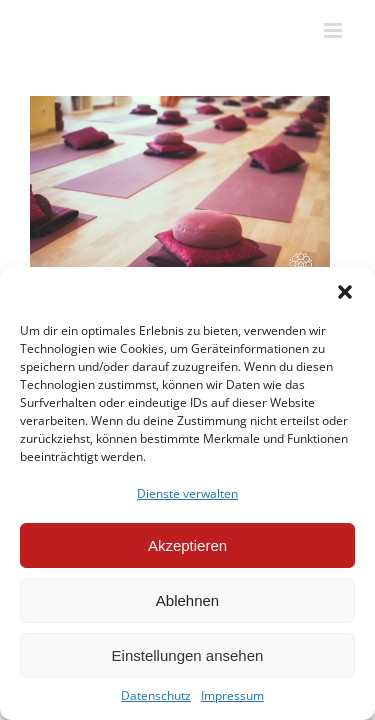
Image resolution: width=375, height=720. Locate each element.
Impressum (232, 696)
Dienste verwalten (187, 493)
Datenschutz (156, 696)
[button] (345, 292)
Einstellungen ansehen (188, 655)
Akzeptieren (187, 545)
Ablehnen (187, 600)
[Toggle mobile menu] (334, 30)
